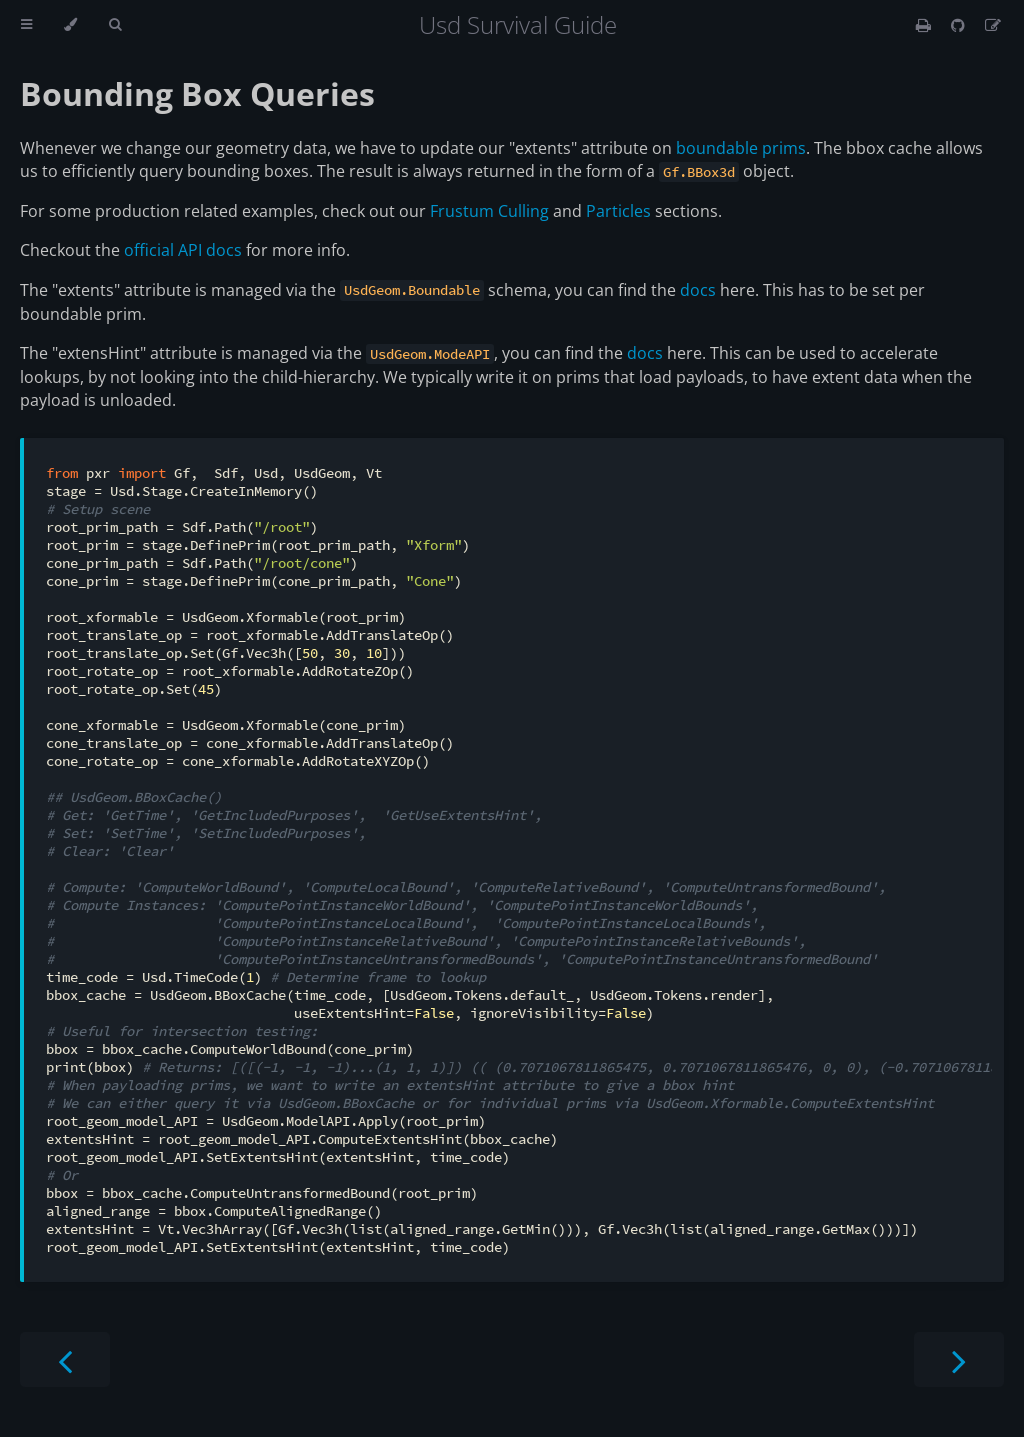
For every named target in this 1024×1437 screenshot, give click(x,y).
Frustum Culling (489, 211)
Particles (618, 211)
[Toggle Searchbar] (115, 25)
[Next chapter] (959, 1359)
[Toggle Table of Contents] (26, 25)
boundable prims (741, 148)
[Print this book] (925, 25)
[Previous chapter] (65, 1359)
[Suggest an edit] (993, 25)
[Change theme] (70, 25)
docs (698, 290)
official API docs (183, 250)
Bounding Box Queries (197, 93)
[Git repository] (960, 25)
